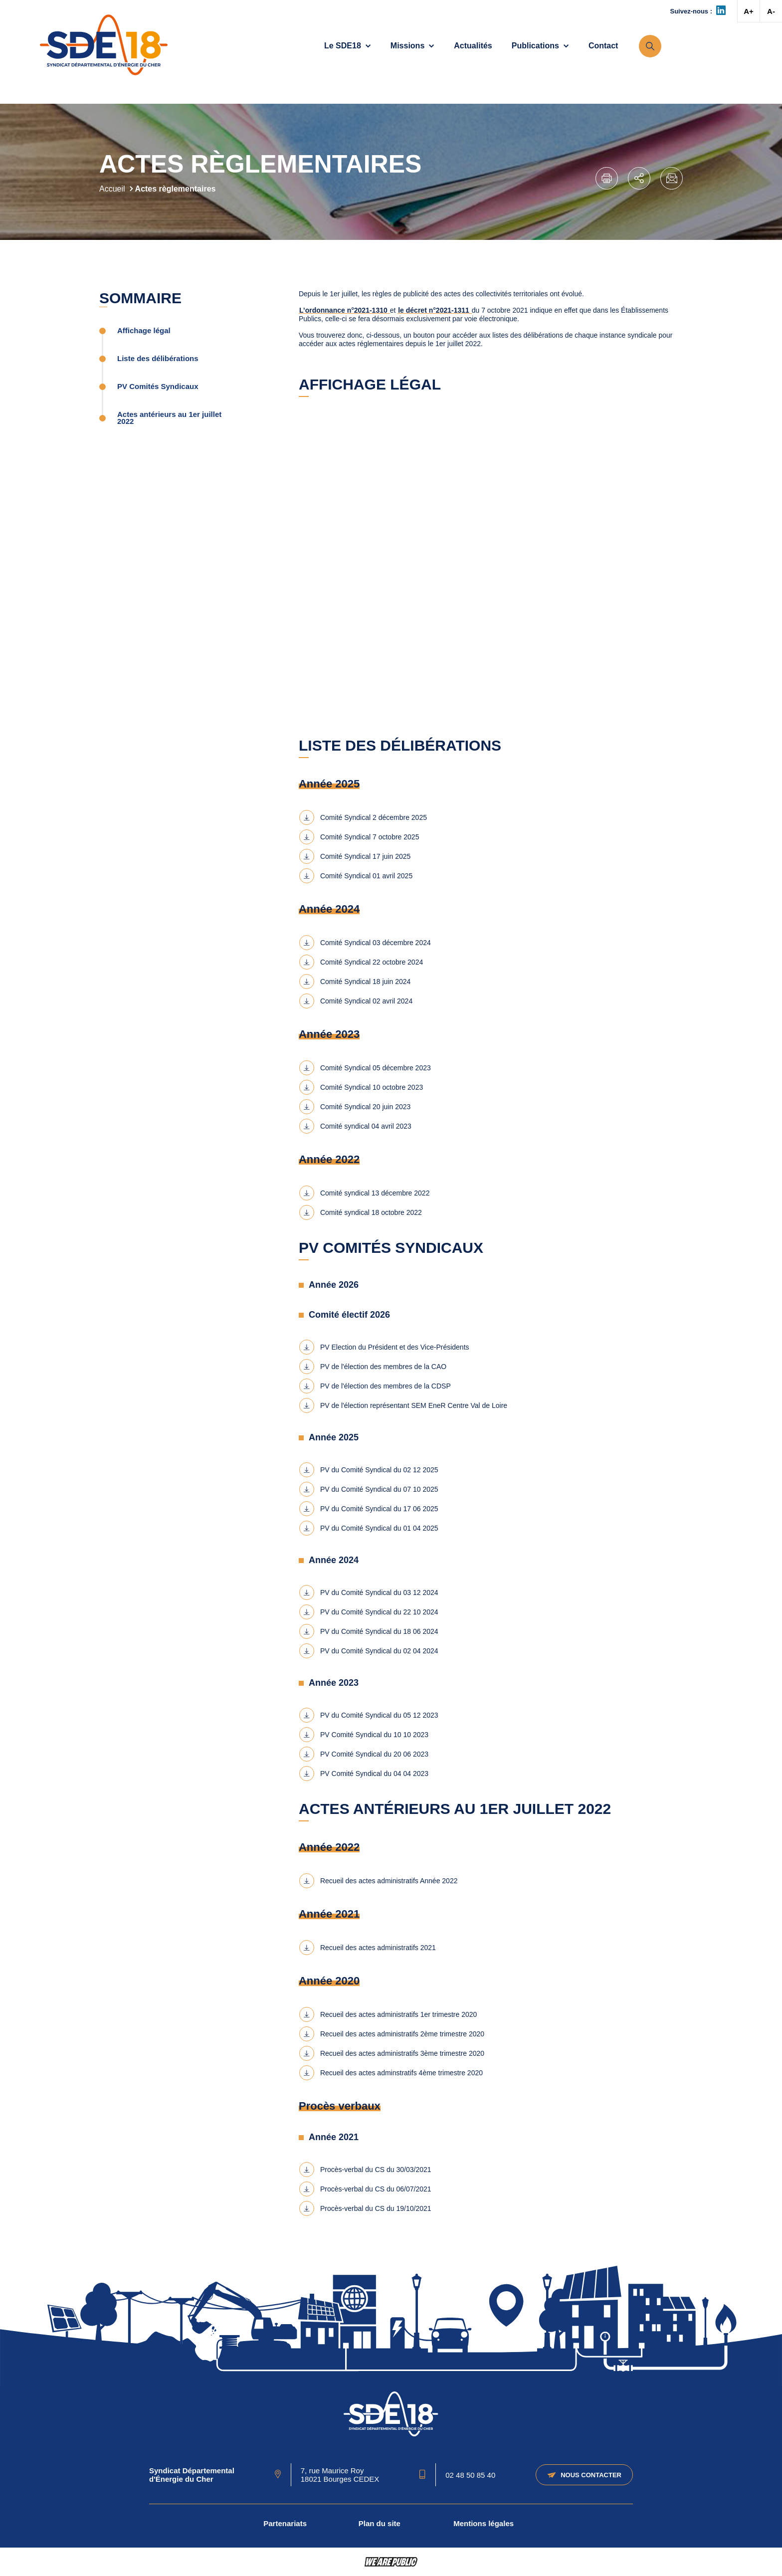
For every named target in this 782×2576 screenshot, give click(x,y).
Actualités (473, 45)
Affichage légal (144, 330)
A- (771, 11)
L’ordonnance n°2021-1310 (344, 310)
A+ (749, 11)
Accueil (112, 189)
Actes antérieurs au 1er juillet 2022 (169, 418)
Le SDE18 (347, 45)
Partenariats (285, 2523)
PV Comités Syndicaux (157, 386)
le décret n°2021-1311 (434, 310)
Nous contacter (584, 2475)
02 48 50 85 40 (470, 2475)
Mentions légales (483, 2523)
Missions (412, 45)
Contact (603, 45)
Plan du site (379, 2523)
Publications (540, 45)
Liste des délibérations (157, 358)
